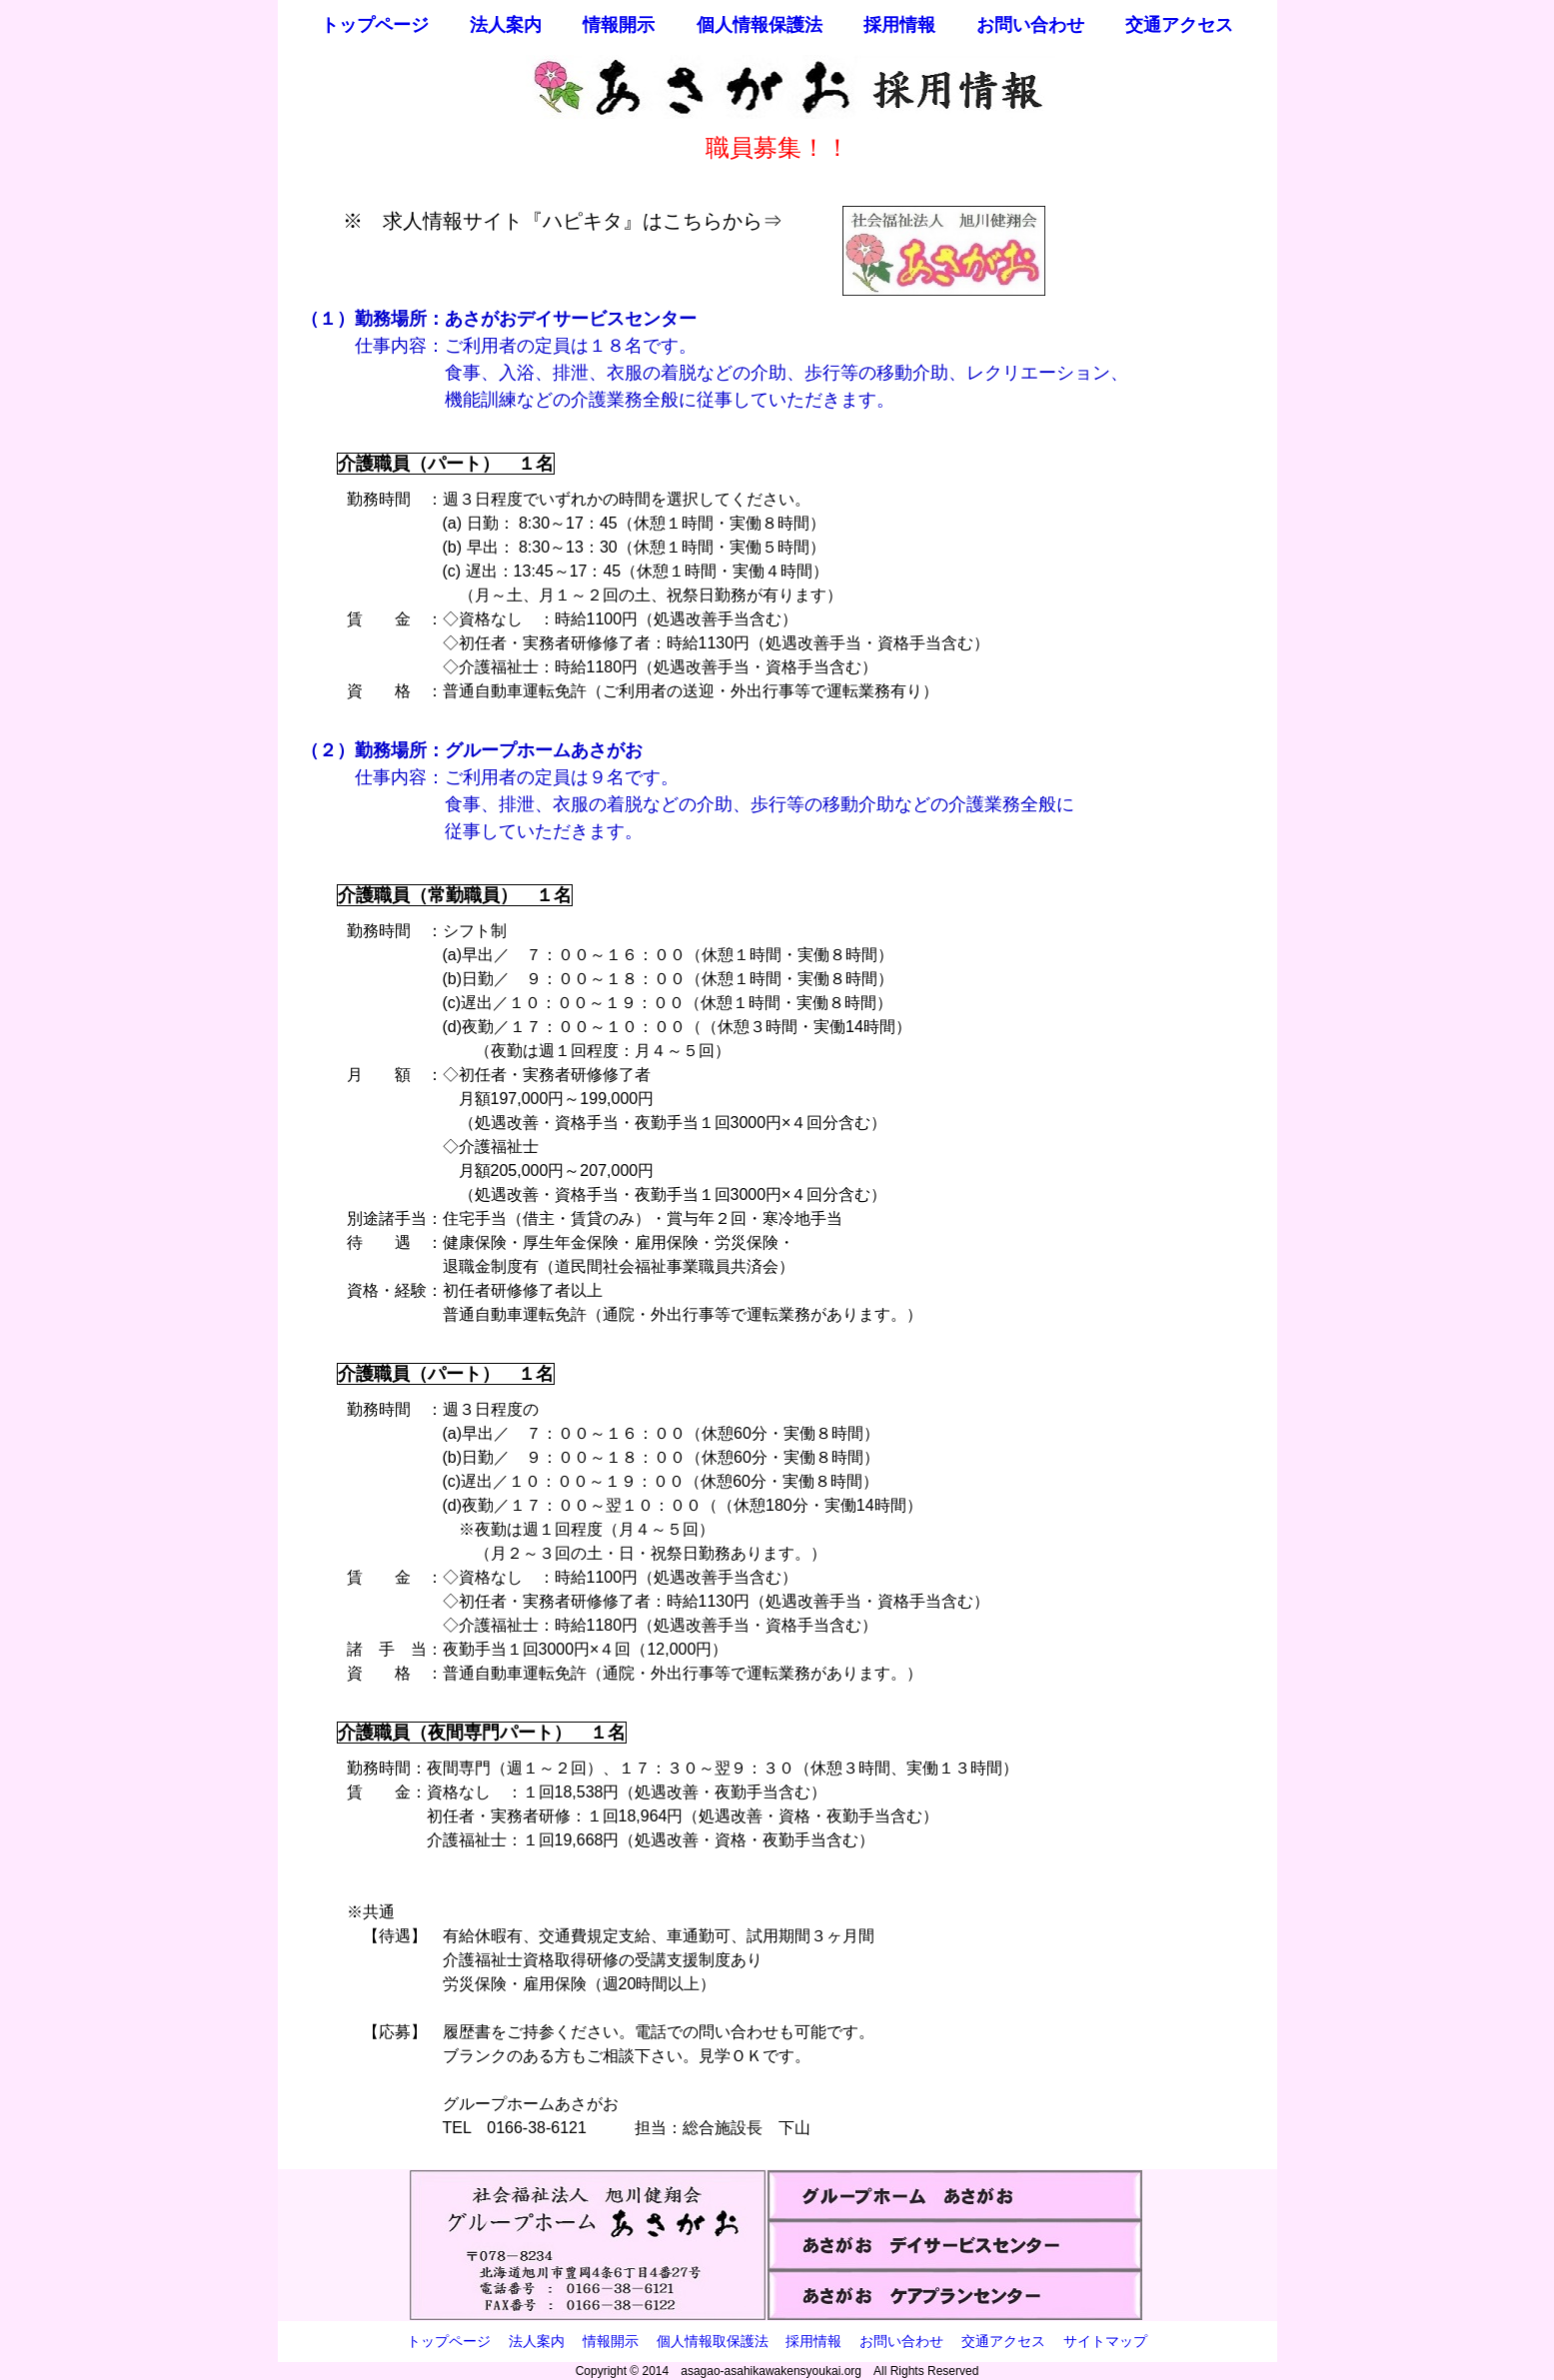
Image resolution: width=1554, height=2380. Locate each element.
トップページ (375, 25)
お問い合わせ (1030, 25)
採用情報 (899, 25)
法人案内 (506, 25)
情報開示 (619, 25)
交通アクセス (1179, 25)
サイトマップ (1105, 2341)
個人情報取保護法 (713, 2341)
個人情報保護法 (759, 25)
